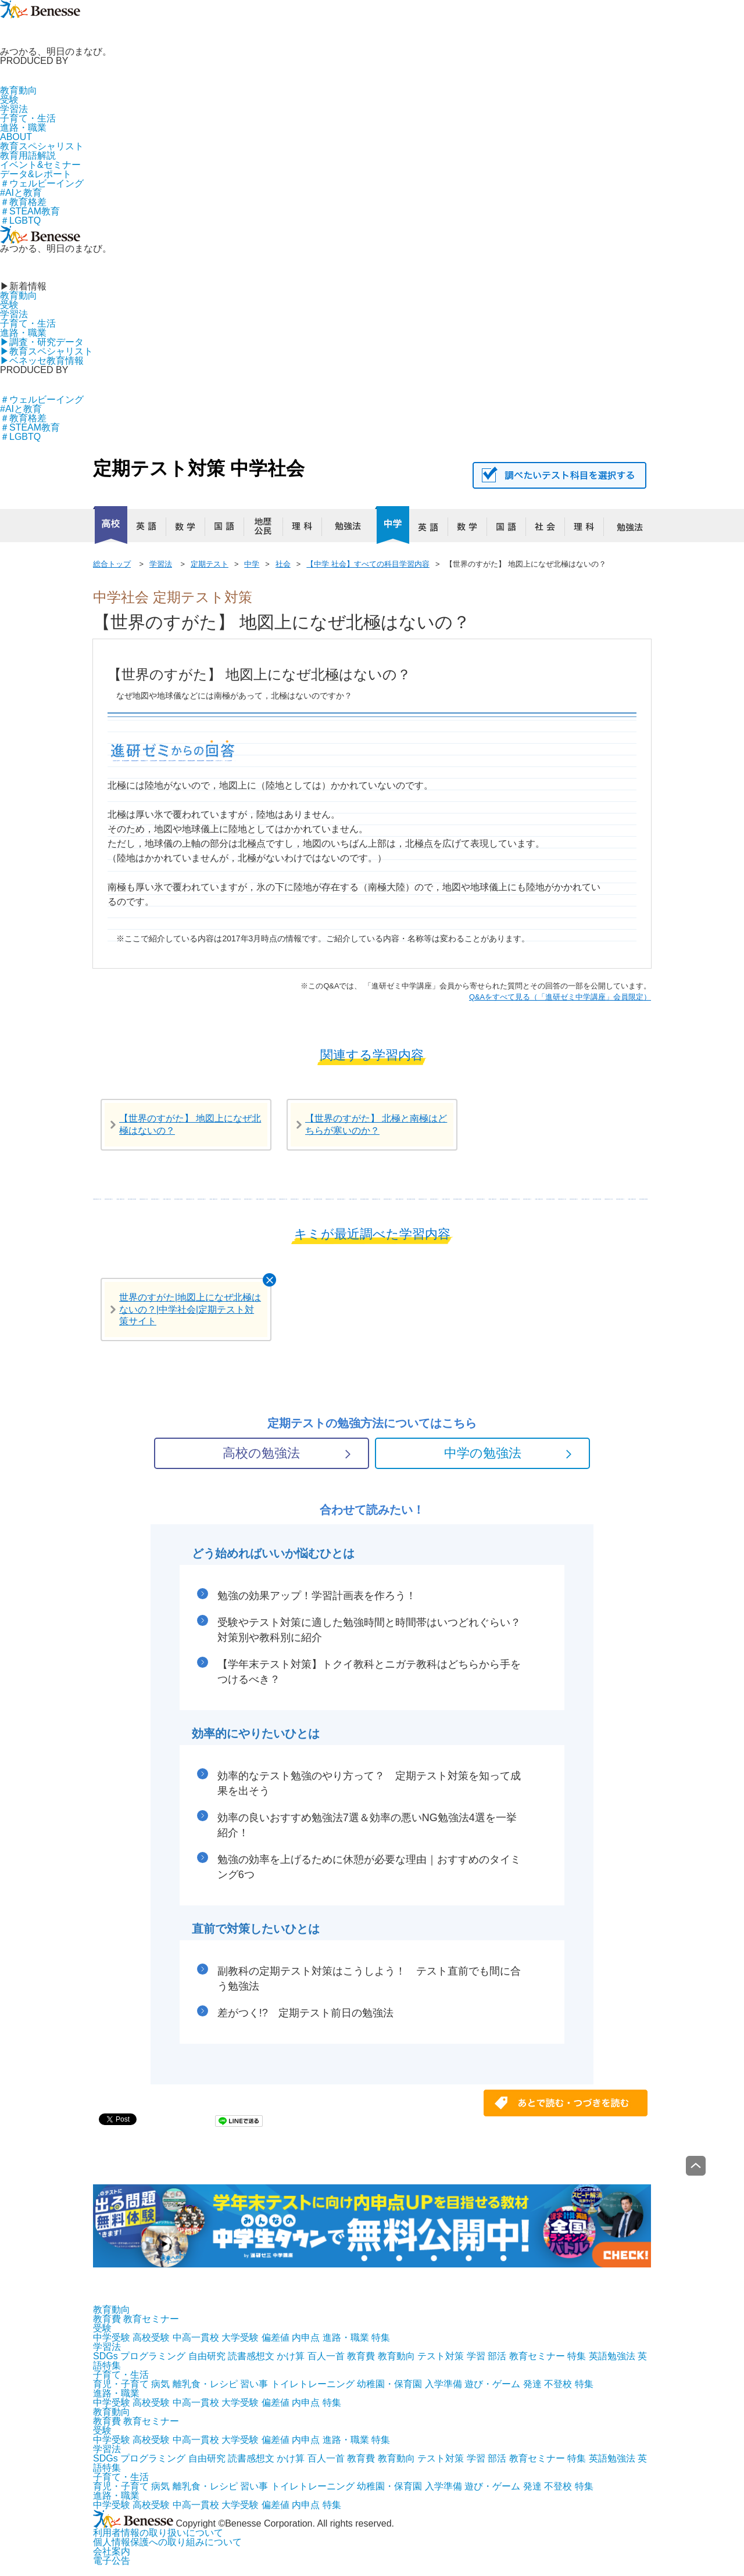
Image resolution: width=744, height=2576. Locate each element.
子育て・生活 (28, 118)
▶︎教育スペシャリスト (46, 351)
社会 (550, 529)
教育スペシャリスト (42, 146)
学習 (476, 2356)
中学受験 (111, 2337)
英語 (151, 529)
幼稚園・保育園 (389, 2384)
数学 (190, 529)
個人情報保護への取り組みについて (167, 2542)
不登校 (558, 2384)
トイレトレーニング (313, 2384)
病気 (160, 2384)
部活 (497, 2356)
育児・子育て (121, 2384)
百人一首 (326, 2356)
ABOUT (16, 137)
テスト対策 (440, 2356)
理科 (307, 529)
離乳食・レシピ (205, 2384)
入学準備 (443, 2384)
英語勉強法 (612, 2356)
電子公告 (111, 2561)
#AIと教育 (21, 193)
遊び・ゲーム (492, 2384)
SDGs (105, 2356)
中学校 (392, 525)
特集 (380, 2337)
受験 (9, 100)
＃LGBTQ (20, 220)
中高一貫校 (196, 2337)
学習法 (14, 109)
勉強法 (346, 529)
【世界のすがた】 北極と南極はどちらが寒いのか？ (376, 1124)
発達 (532, 2384)
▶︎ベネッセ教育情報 (42, 361)
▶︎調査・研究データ (42, 342)
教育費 (107, 2319)
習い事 (254, 2384)
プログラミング (152, 2356)
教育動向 (18, 90)
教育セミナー (151, 2319)
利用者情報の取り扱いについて (158, 2533)
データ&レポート (35, 174)
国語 (229, 529)
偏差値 (275, 2337)
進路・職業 (23, 127)
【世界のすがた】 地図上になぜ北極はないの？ (190, 1124)
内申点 (306, 2337)
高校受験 (151, 2337)
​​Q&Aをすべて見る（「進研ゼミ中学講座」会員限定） (560, 997)
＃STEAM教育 (30, 211)
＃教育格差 (23, 202)
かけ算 (291, 2356)
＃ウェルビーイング (42, 183)
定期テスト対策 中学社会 (199, 468)
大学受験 (240, 2337)
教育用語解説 (28, 155)
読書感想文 (251, 2356)
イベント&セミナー (40, 165)
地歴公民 (268, 529)
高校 (110, 525)
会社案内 (111, 2551)
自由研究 (207, 2356)
